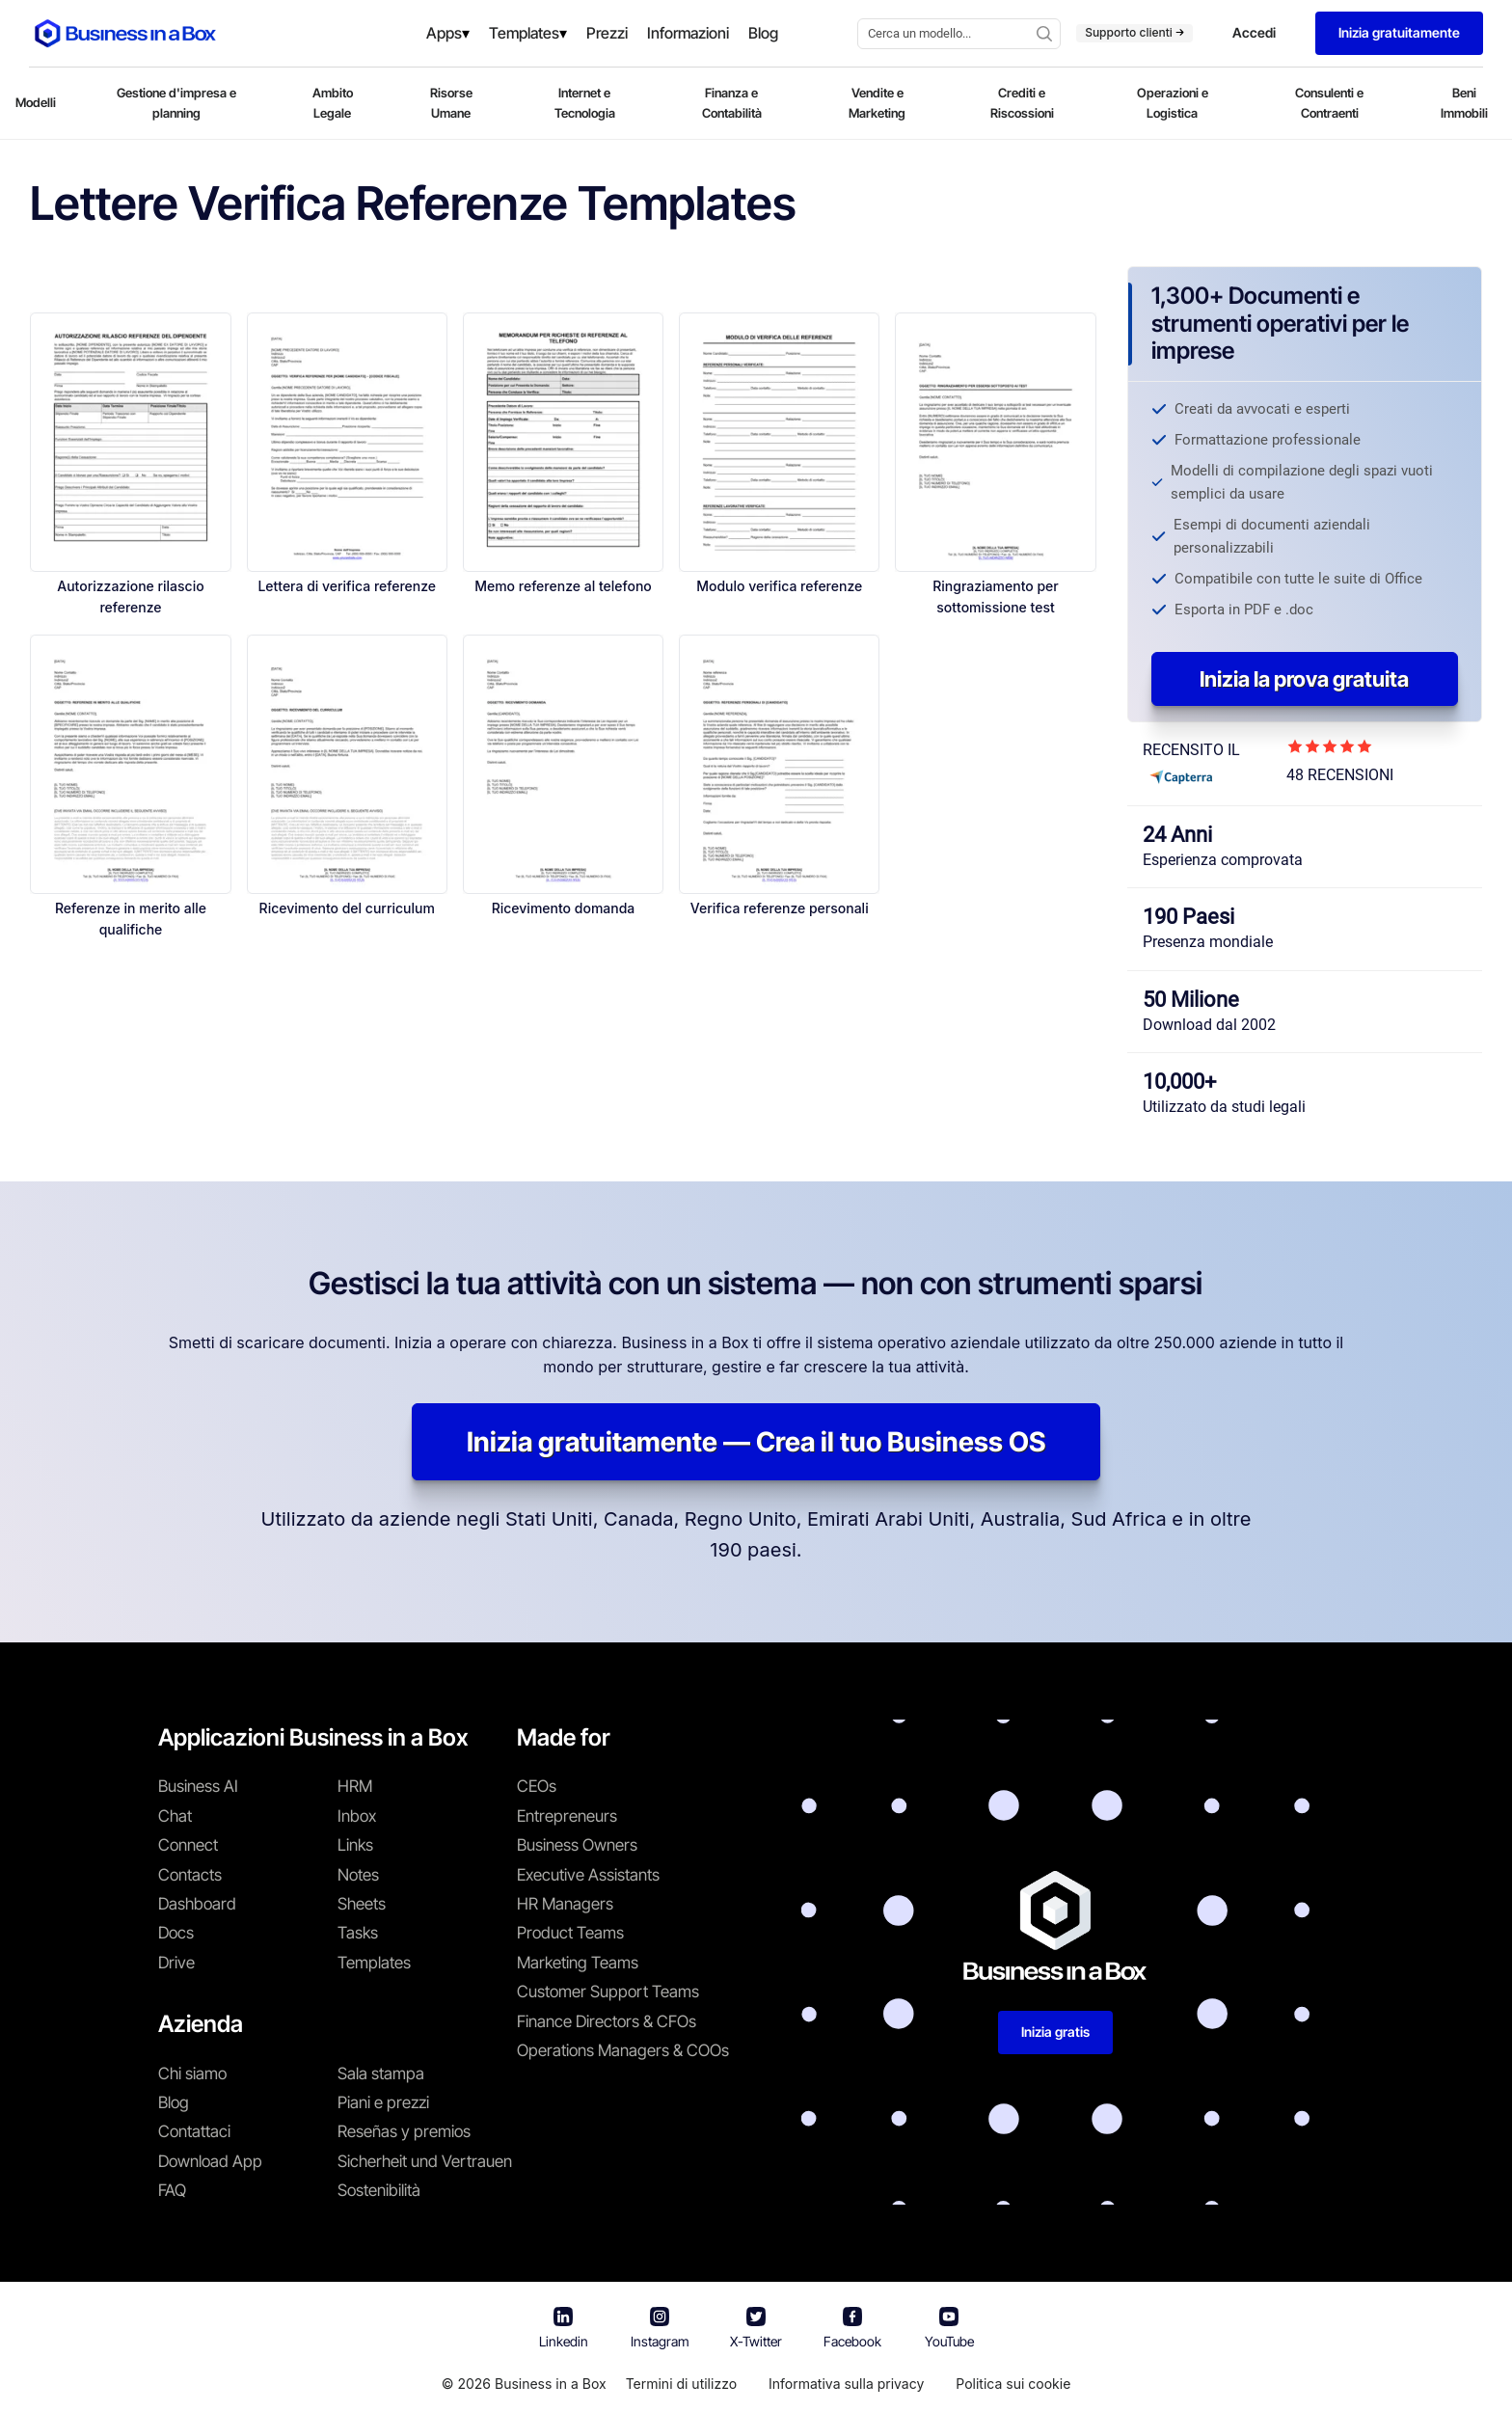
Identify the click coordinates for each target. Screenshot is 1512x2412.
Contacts (190, 1874)
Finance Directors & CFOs (606, 2021)
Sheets (362, 1903)
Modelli (35, 102)
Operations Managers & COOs (623, 2050)
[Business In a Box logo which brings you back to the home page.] (125, 33)
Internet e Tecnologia (584, 103)
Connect (188, 1845)
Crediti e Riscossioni (1022, 103)
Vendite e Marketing (877, 103)
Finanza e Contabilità (732, 103)
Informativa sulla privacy (846, 2383)
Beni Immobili (1464, 103)
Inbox (357, 1816)
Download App (210, 2161)
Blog (173, 2102)
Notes (358, 1874)
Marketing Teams (577, 1962)
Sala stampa (381, 2073)
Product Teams (570, 1932)
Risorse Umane (451, 103)
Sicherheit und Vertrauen (425, 2161)
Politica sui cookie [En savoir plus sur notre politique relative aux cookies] (1013, 2383)
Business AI (198, 1786)
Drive (176, 1962)
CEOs (536, 1786)
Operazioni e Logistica (1172, 103)
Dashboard (197, 1903)
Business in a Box (551, 2383)
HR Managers (565, 1903)
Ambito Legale (332, 103)
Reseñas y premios (404, 2131)
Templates (374, 1962)
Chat (175, 1816)
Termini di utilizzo (681, 2383)
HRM (355, 1786)
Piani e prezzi (383, 2102)
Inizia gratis (1055, 2031)
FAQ (172, 2190)
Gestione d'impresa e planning (176, 103)
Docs (176, 1932)
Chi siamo (192, 2073)
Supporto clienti (1134, 32)
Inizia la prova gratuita (1304, 678)
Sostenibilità (379, 2190)
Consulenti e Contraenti (1329, 103)
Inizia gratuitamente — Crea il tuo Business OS (756, 1441)
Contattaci (194, 2131)
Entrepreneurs (567, 1816)
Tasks (358, 1932)
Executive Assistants (588, 1874)
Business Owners (577, 1845)
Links (355, 1845)
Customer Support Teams (608, 1991)
